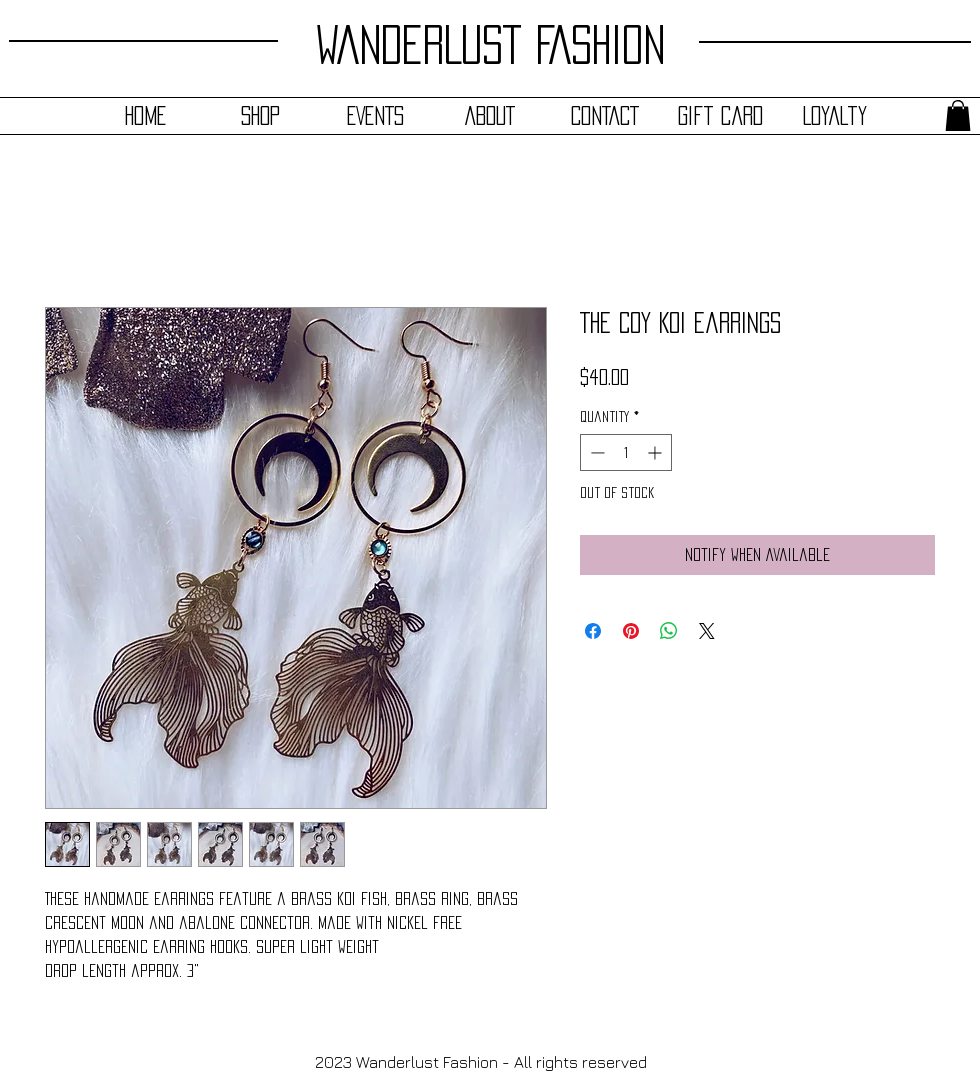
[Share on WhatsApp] (669, 631)
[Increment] (656, 452)
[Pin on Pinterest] (631, 631)
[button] (958, 115)
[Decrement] (595, 452)
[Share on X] (707, 631)
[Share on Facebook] (593, 631)
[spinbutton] (626, 452)
